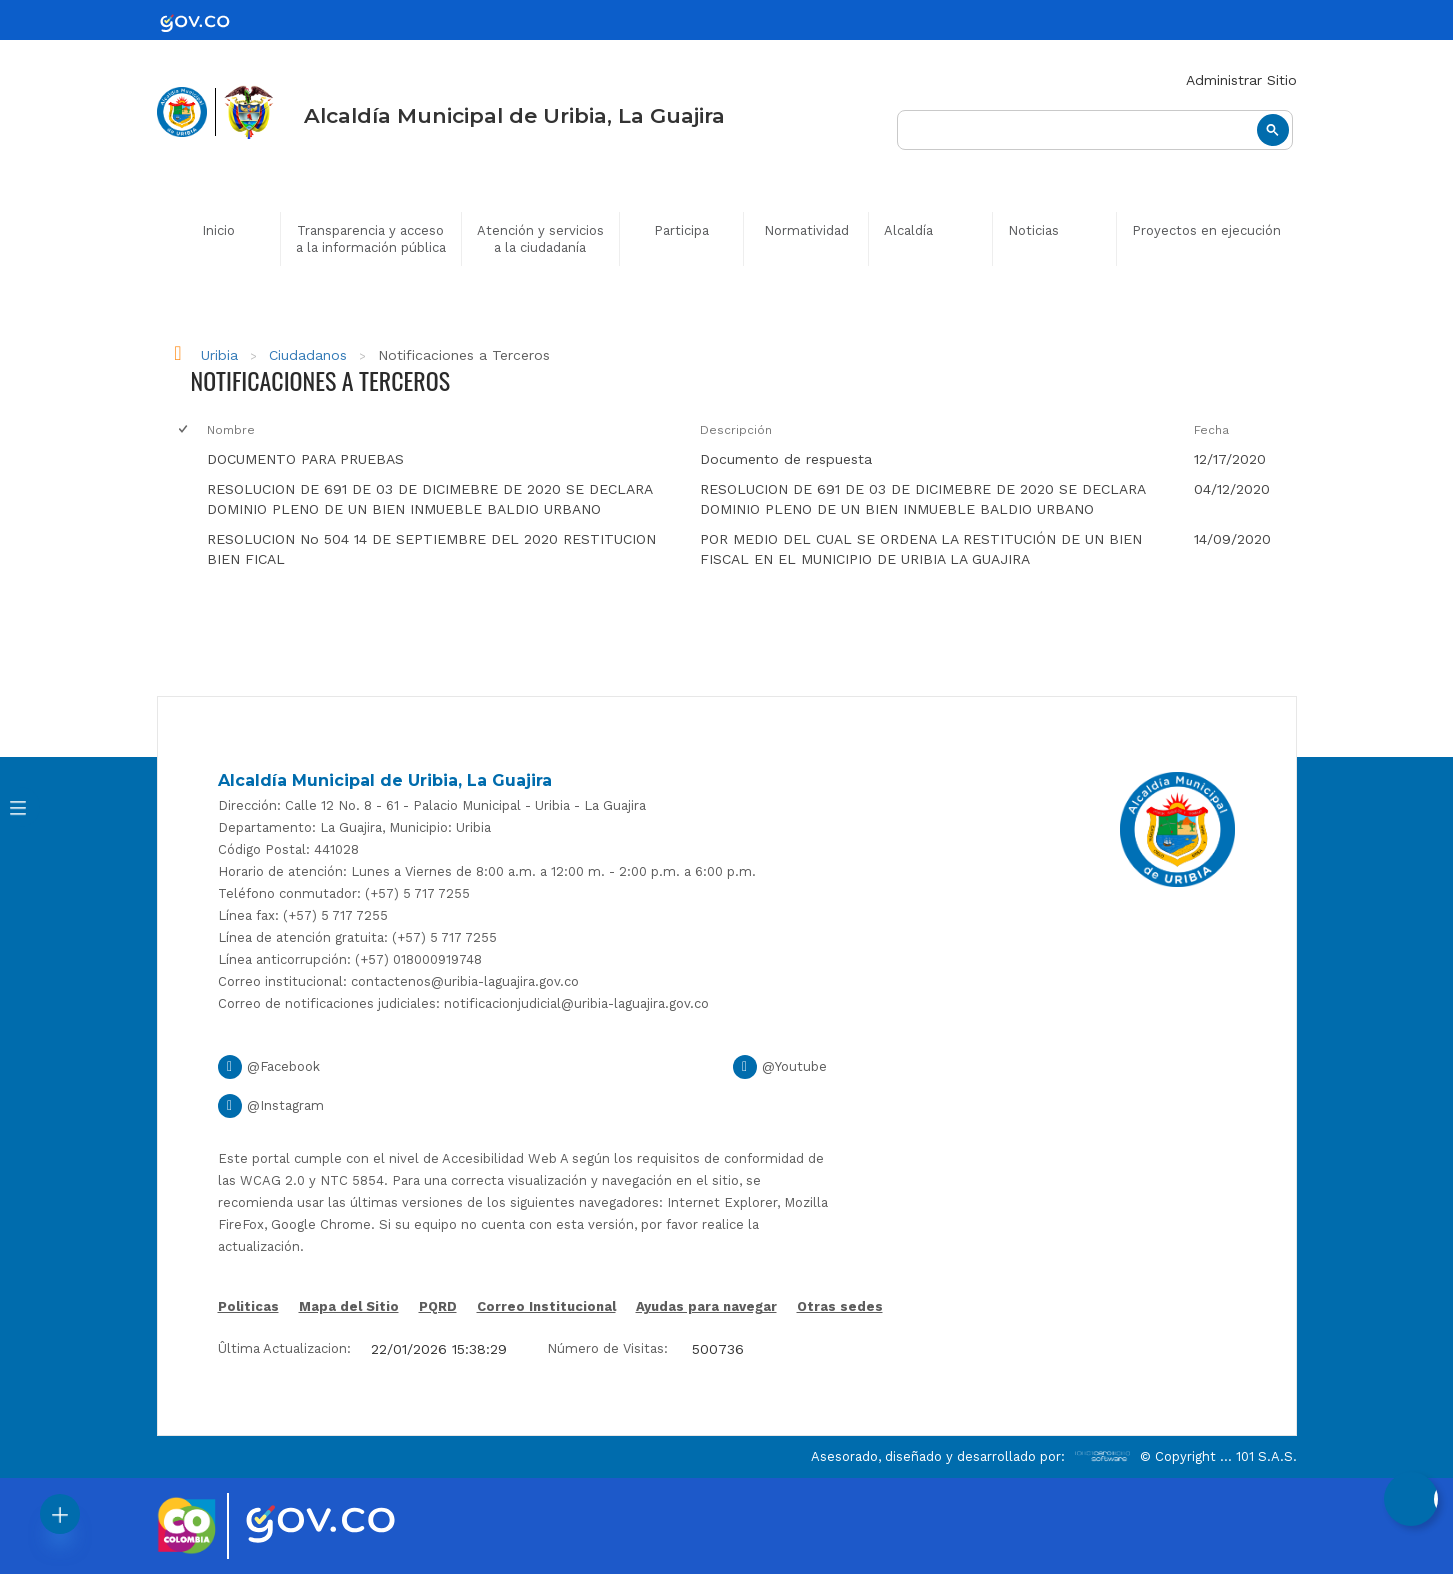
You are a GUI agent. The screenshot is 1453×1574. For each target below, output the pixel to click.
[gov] (207, 23)
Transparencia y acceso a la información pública (371, 239)
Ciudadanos (308, 355)
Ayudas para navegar (706, 1308)
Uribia (219, 355)
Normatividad (806, 230)
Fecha (1211, 430)
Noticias (1033, 230)
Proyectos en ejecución (1206, 230)
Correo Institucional (546, 1306)
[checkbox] (182, 459)
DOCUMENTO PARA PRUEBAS (305, 459)
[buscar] (1095, 130)
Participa (681, 230)
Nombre (231, 430)
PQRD (438, 1306)
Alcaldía (908, 230)
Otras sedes (840, 1306)
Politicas (248, 1308)
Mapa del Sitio (349, 1306)
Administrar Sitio (1241, 80)
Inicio (218, 230)
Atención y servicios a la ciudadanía (540, 239)
